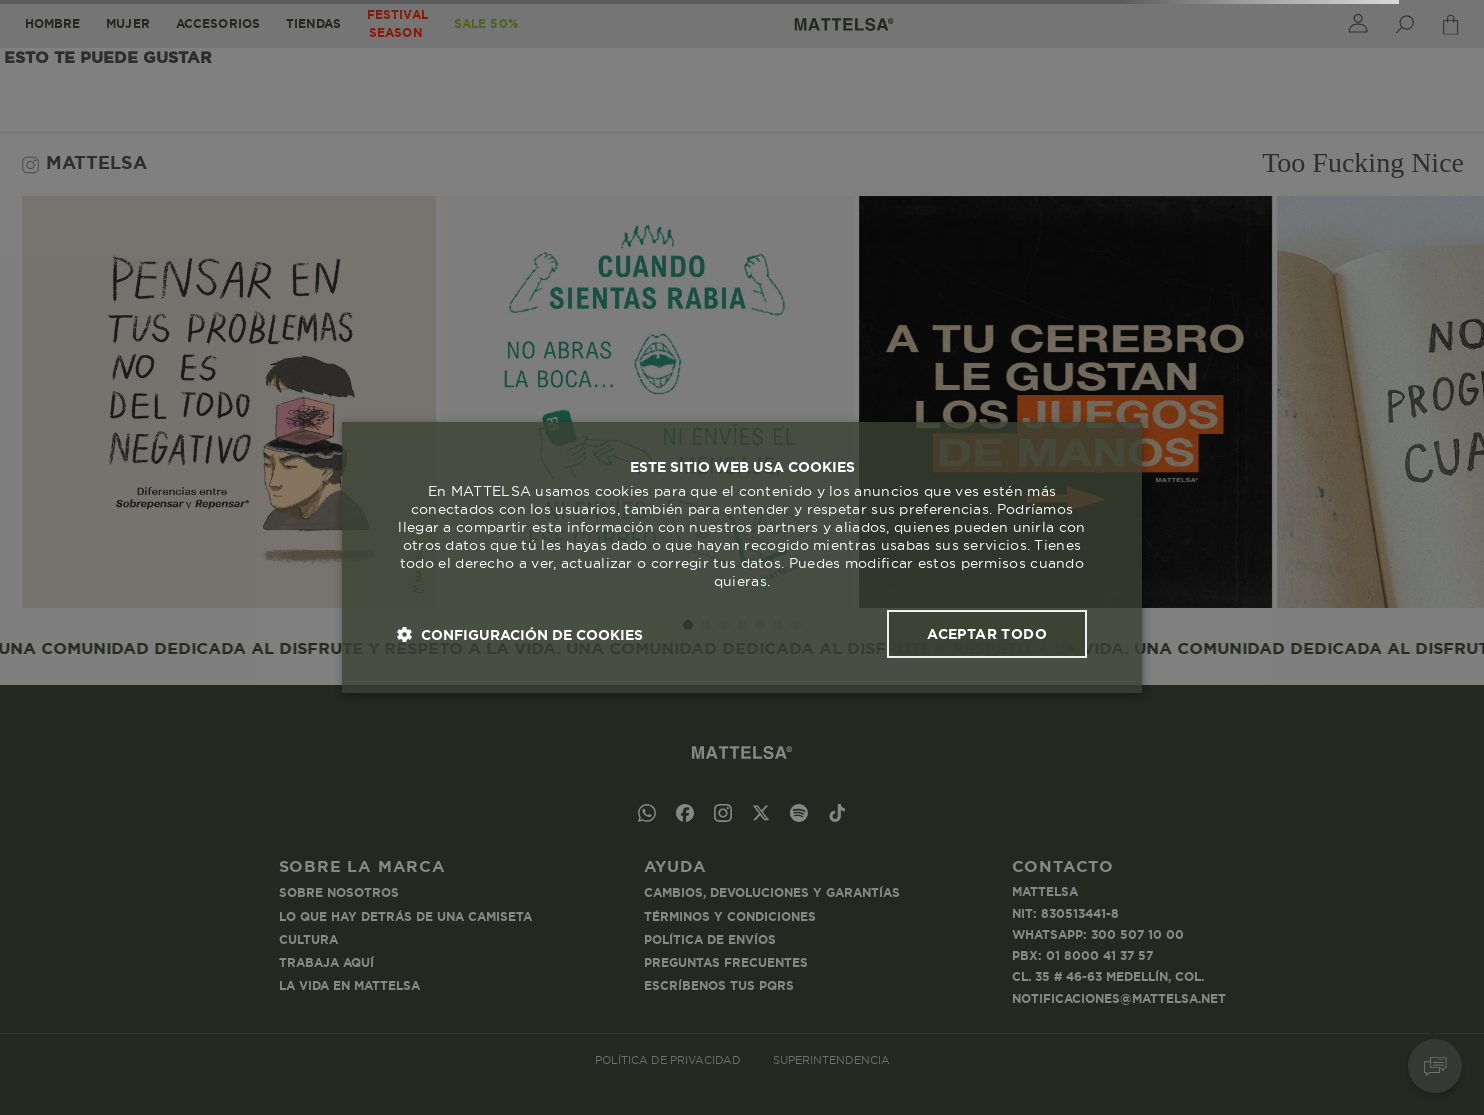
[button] (520, 634)
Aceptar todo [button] (987, 634)
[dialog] (742, 558)
